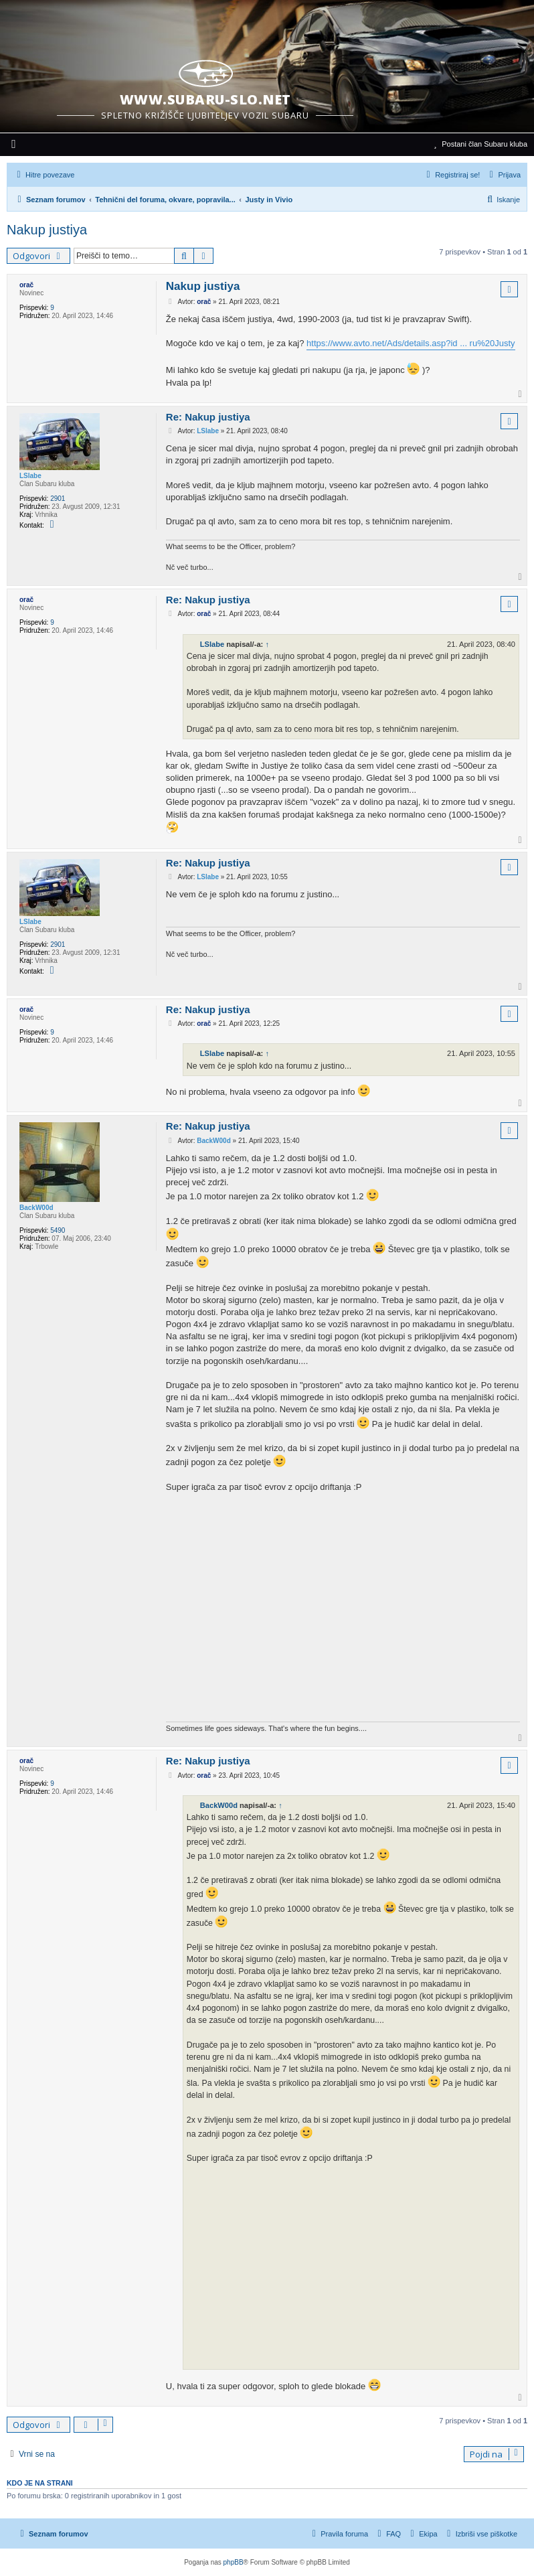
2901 (57, 498)
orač (26, 285)
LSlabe (30, 475)
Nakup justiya (47, 229)
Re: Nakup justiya (208, 417)
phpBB (234, 2562)
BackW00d (36, 1207)
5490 (57, 1230)
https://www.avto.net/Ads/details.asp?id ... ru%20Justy (410, 343)
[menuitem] (14, 145)
